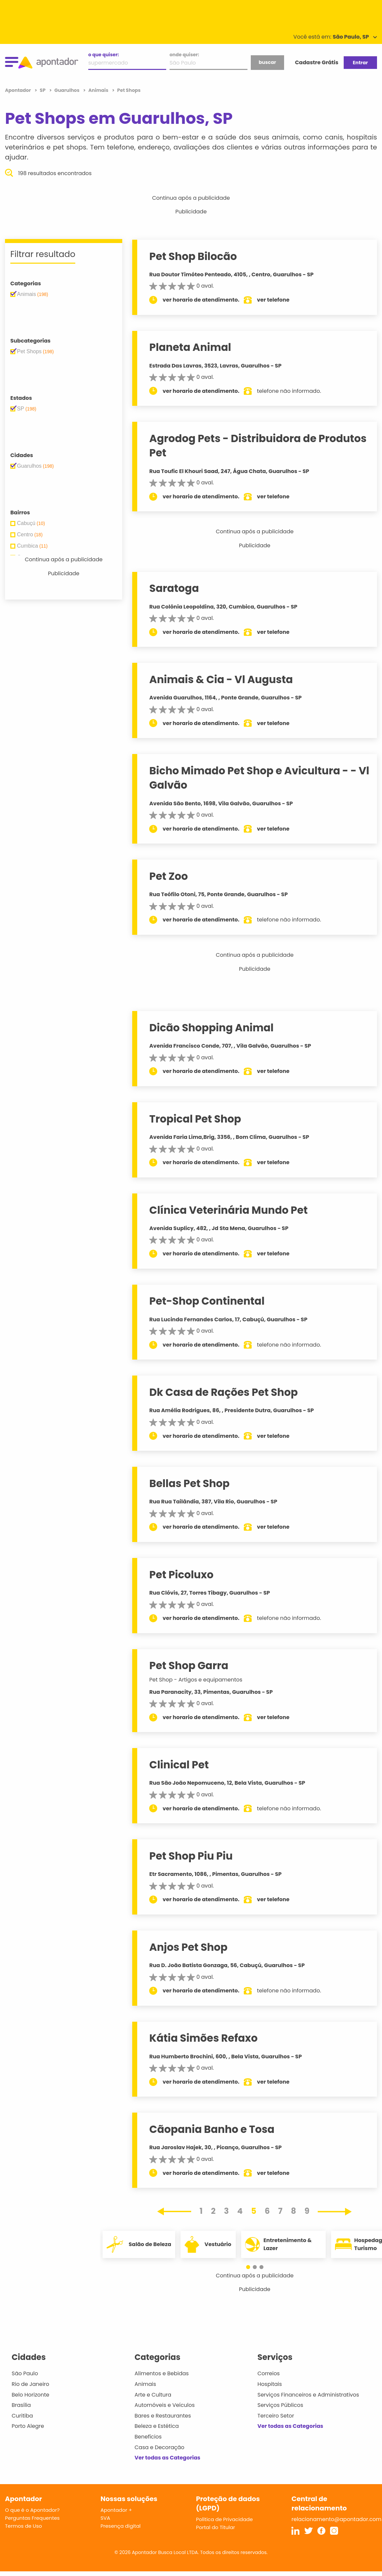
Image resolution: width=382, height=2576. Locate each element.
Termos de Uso (23, 2525)
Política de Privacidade (224, 2519)
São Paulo (25, 2373)
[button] (251, 2267)
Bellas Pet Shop (189, 1483)
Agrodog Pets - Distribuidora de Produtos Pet (257, 445)
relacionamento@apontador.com (336, 2519)
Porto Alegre (28, 2426)
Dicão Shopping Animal (211, 1027)
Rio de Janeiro (30, 2384)
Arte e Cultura (153, 2395)
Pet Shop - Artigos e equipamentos (195, 1679)
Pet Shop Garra (188, 1665)
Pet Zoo (168, 876)
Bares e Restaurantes (163, 2416)
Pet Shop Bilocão (193, 256)
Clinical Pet (179, 1764)
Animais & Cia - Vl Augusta (221, 679)
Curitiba (22, 2416)
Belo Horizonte (30, 2395)
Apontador (18, 90)
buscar (267, 62)
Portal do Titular (215, 2527)
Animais (145, 2384)
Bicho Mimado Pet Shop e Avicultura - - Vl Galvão (259, 777)
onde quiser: (184, 54)
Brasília (21, 2405)
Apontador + (116, 2509)
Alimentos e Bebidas (162, 2373)
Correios (268, 2373)
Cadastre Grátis (316, 62)
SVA (105, 2517)
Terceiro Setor (275, 2416)
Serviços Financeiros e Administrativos (308, 2395)
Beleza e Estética (157, 2426)
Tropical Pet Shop (195, 1119)
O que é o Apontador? (32, 2509)
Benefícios (148, 2437)
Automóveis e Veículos (165, 2405)
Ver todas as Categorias (167, 2457)
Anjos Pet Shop (188, 1947)
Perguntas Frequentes (32, 2517)
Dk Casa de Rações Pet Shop (223, 1392)
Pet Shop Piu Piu (190, 1856)
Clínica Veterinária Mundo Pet (228, 1210)
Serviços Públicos (280, 2405)
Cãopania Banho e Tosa (211, 2129)
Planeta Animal (190, 347)
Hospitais (269, 2384)
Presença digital (121, 2525)
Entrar (360, 62)
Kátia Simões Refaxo (203, 2038)
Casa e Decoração (160, 2447)
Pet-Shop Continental (206, 1301)
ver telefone (273, 300)
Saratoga (174, 588)
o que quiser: (103, 54)
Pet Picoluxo (181, 1574)
